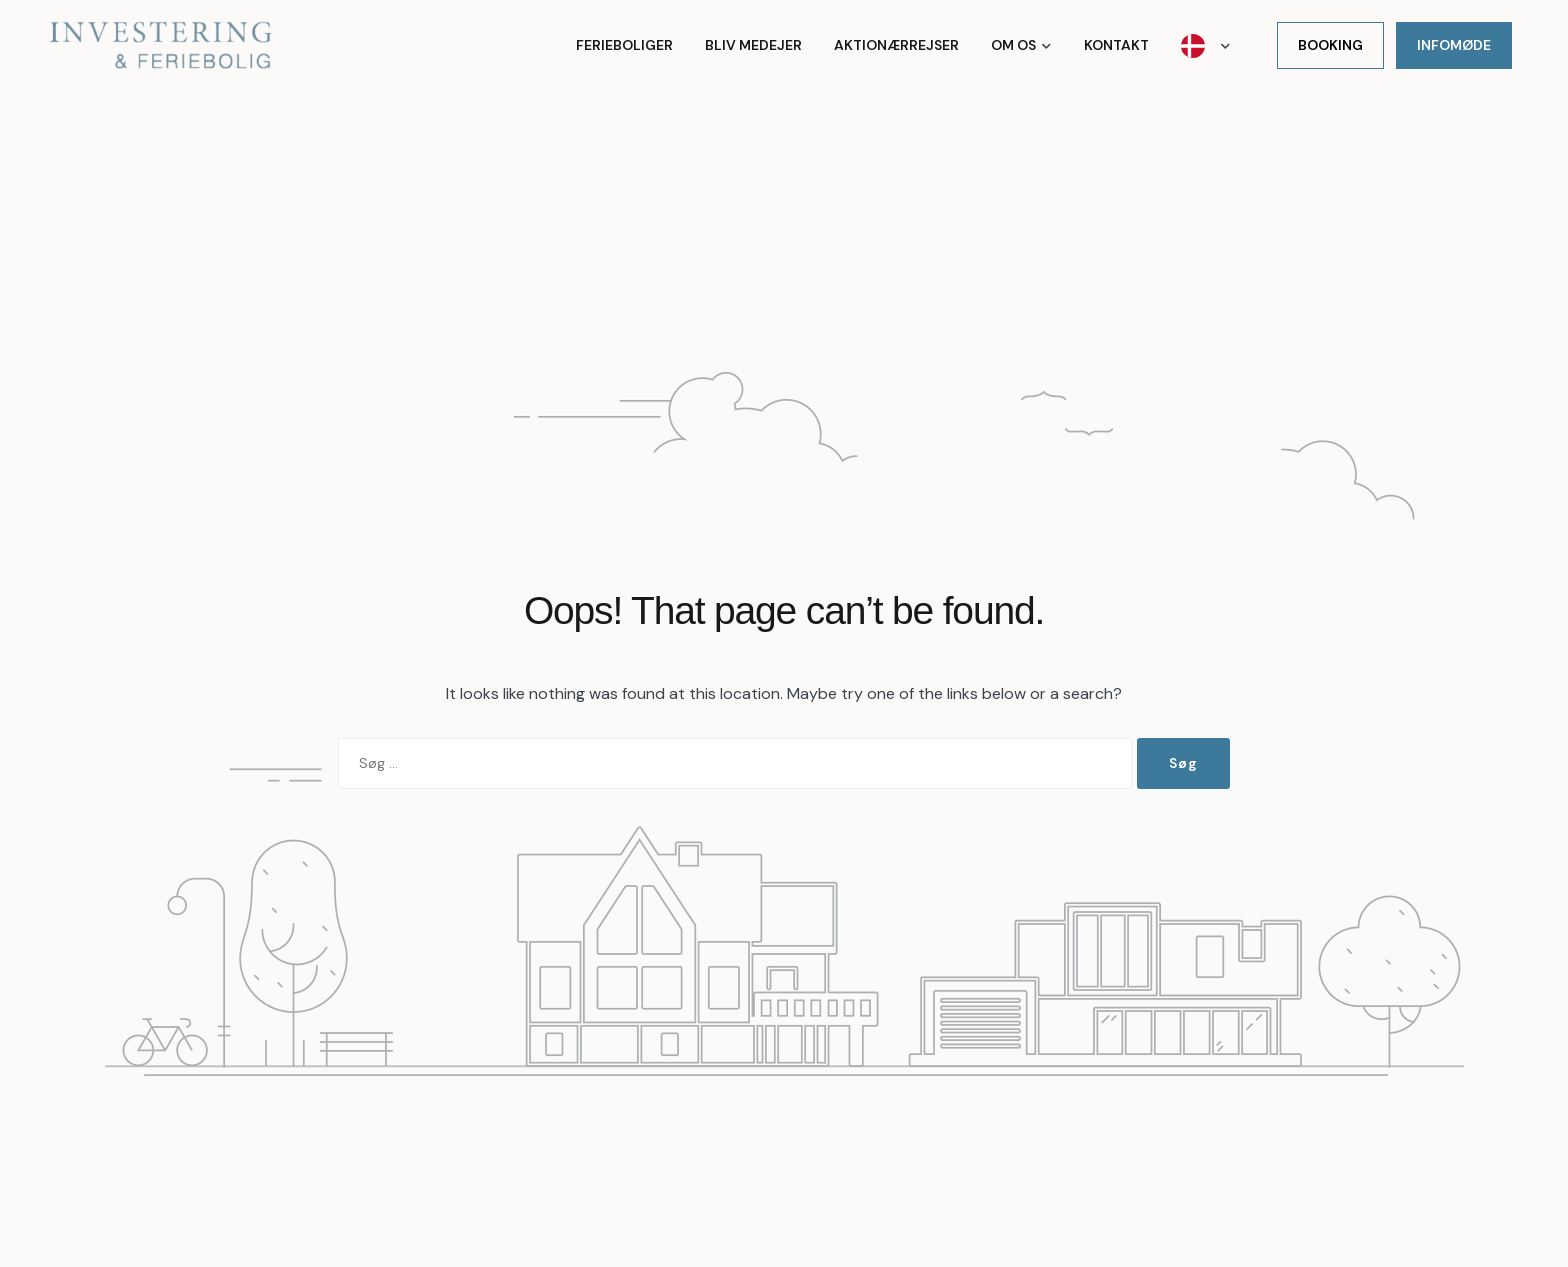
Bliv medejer (753, 45)
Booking (1330, 45)
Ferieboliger (624, 45)
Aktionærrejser (896, 45)
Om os (1013, 45)
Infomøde (1454, 45)
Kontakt (1116, 45)
